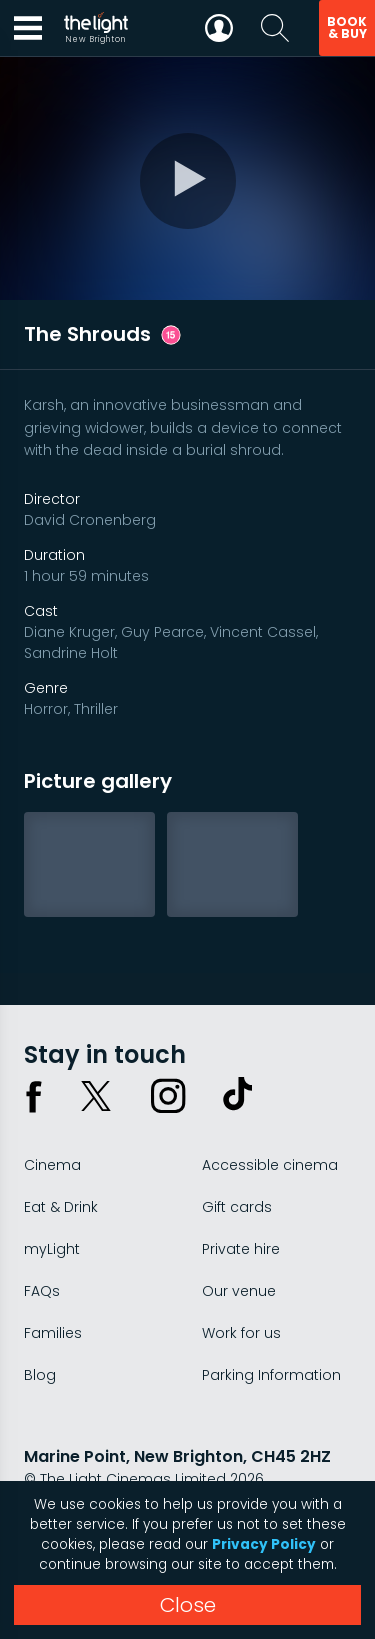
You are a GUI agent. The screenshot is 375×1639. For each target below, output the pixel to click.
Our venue (239, 1291)
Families (53, 1333)
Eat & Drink (61, 1207)
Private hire (241, 1249)
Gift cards (237, 1207)
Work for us (241, 1333)
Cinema (52, 1165)
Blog (40, 1375)
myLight (52, 1249)
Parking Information (271, 1375)
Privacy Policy (264, 1544)
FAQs (42, 1291)
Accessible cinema (270, 1165)
